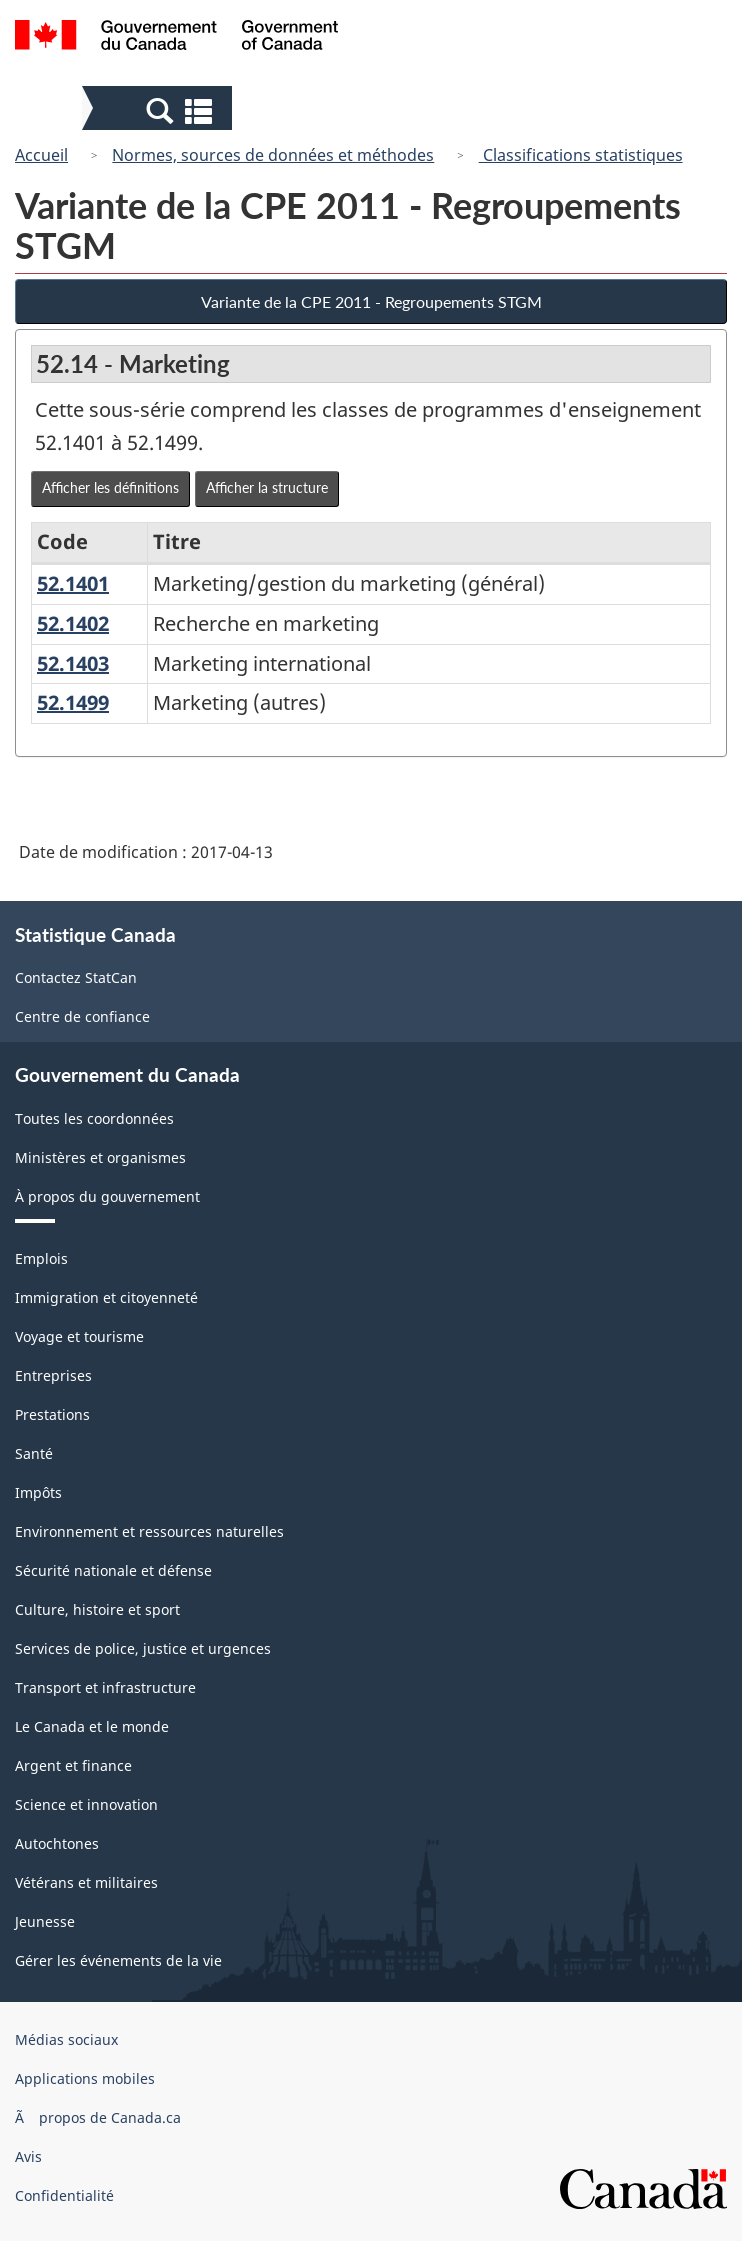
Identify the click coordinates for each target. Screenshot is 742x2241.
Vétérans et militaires (86, 1882)
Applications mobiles (85, 2078)
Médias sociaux (66, 2039)
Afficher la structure (267, 487)
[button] (159, 110)
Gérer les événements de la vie (118, 1960)
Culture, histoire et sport (97, 1609)
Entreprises (53, 1375)
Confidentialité (64, 2195)
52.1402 (73, 623)
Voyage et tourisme (79, 1336)
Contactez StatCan (76, 977)
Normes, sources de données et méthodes (273, 155)
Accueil (41, 155)
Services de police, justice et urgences (143, 1648)
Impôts (38, 1492)
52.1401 (73, 583)
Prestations (52, 1414)
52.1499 (73, 702)
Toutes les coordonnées (94, 1118)
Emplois (41, 1258)
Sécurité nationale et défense (113, 1570)
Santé (34, 1453)
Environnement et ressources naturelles (149, 1531)
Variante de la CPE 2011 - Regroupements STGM (371, 301)
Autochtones (57, 1843)
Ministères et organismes (100, 1157)
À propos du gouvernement (107, 1196)
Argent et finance (73, 1765)
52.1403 (73, 663)
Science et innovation (86, 1804)
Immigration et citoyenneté (106, 1297)
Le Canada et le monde (92, 1726)
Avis (28, 2156)
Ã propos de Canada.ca (98, 2117)
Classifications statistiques (581, 155)
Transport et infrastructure (105, 1687)
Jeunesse (45, 1921)
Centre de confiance (82, 1016)
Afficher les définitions (110, 487)
